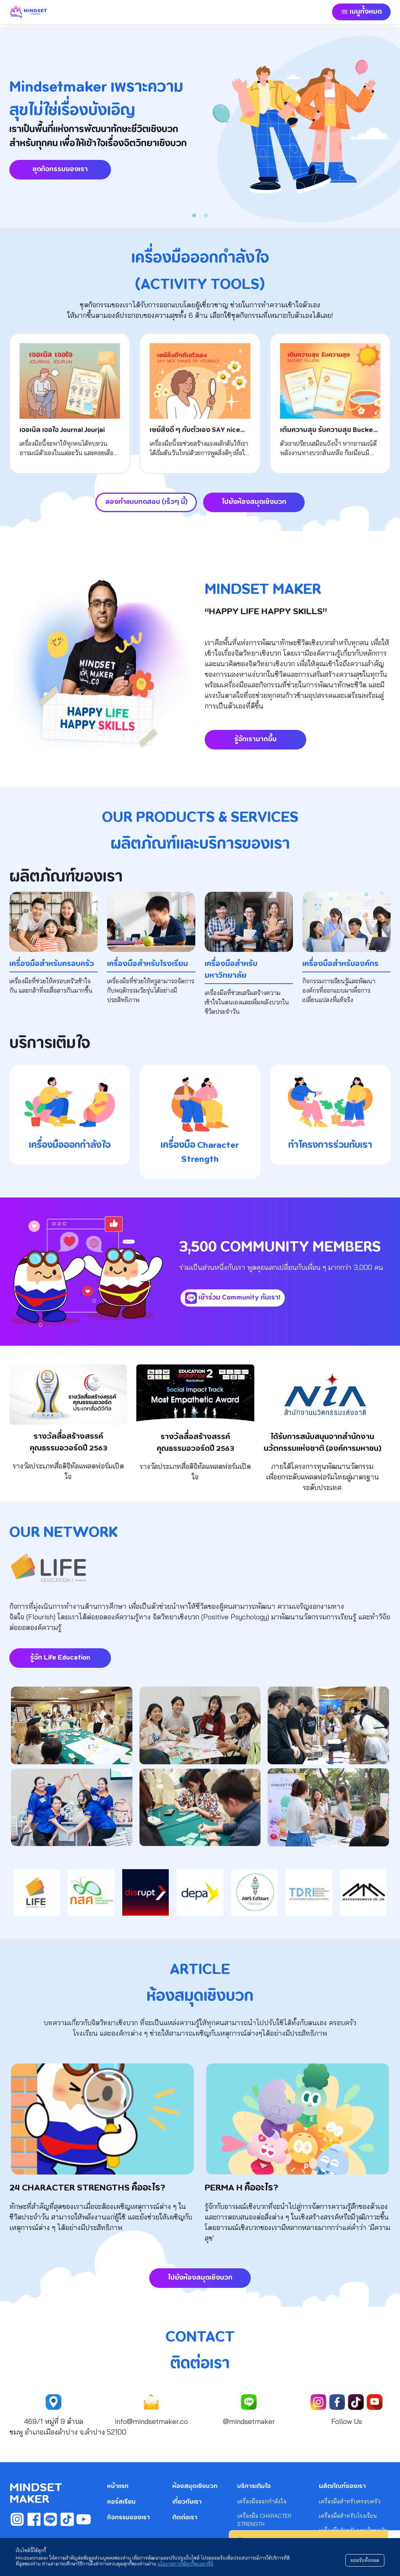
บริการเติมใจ (254, 2486)
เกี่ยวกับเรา (187, 2502)
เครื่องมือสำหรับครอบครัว (349, 2501)
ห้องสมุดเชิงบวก (195, 2486)
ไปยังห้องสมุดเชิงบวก (253, 502)
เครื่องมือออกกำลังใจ (261, 2501)
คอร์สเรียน (121, 2502)
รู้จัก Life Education (60, 1658)
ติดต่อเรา (184, 2517)
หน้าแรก (118, 2486)
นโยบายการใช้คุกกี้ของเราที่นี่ (185, 2564)
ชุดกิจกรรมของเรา (60, 169)
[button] (361, 12)
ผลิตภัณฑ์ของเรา (342, 2486)
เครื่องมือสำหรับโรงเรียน (348, 2515)
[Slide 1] (194, 215)
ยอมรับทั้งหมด (364, 2560)
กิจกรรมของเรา (128, 2517)
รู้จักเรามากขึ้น (255, 739)
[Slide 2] (206, 215)
